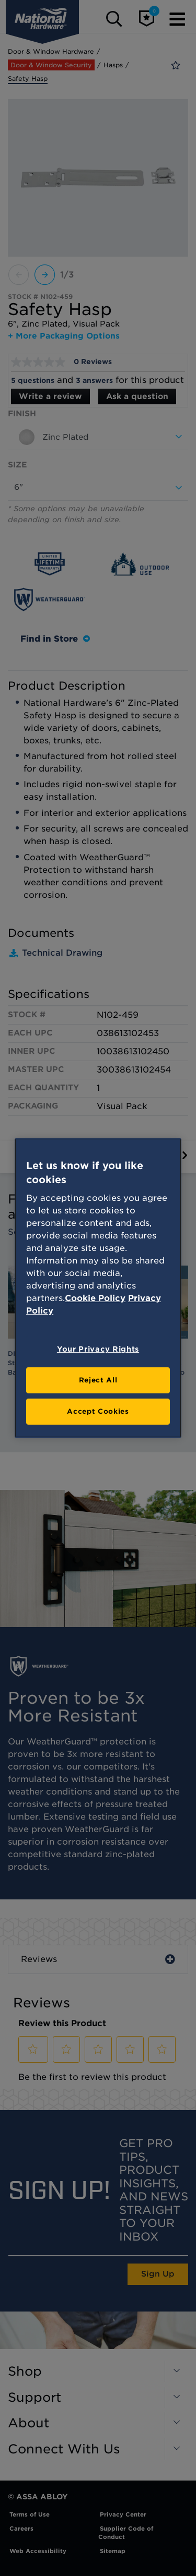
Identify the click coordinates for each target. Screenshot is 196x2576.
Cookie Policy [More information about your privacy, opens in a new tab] (95, 1298)
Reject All (98, 1380)
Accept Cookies (98, 1411)
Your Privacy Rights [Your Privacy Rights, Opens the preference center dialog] (98, 1349)
